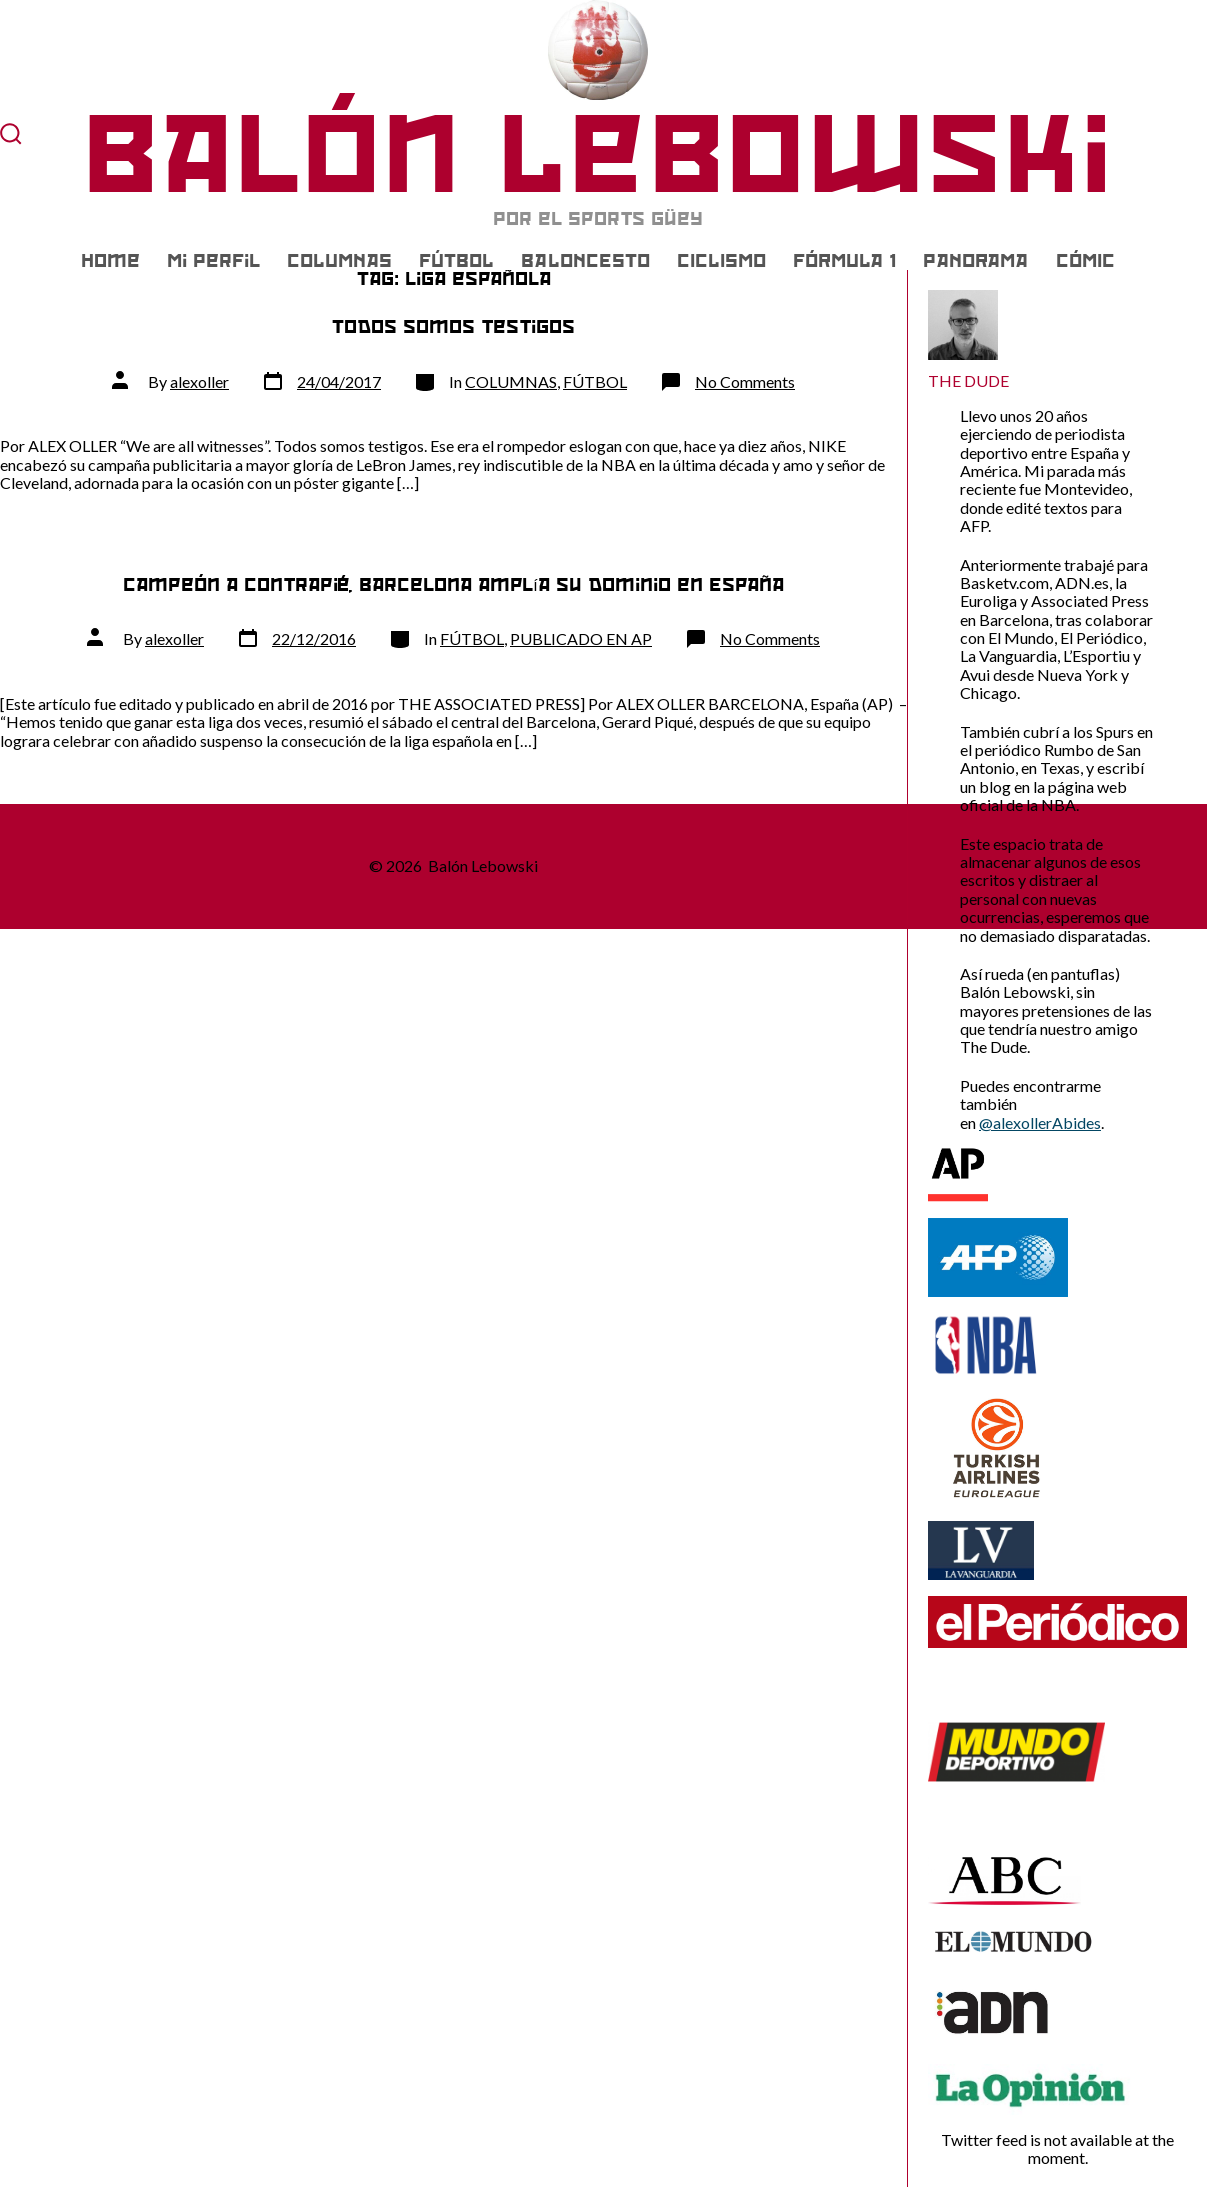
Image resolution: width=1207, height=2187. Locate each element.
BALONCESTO (585, 261)
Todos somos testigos (453, 326)
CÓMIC (1085, 261)
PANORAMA (975, 261)
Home (110, 261)
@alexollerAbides (1040, 1122)
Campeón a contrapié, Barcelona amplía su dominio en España (453, 584)
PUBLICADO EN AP (581, 638)
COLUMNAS (339, 261)
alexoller (199, 381)
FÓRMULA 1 (844, 261)
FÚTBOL (456, 261)
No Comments (745, 381)
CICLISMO (721, 261)
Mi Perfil (213, 261)
